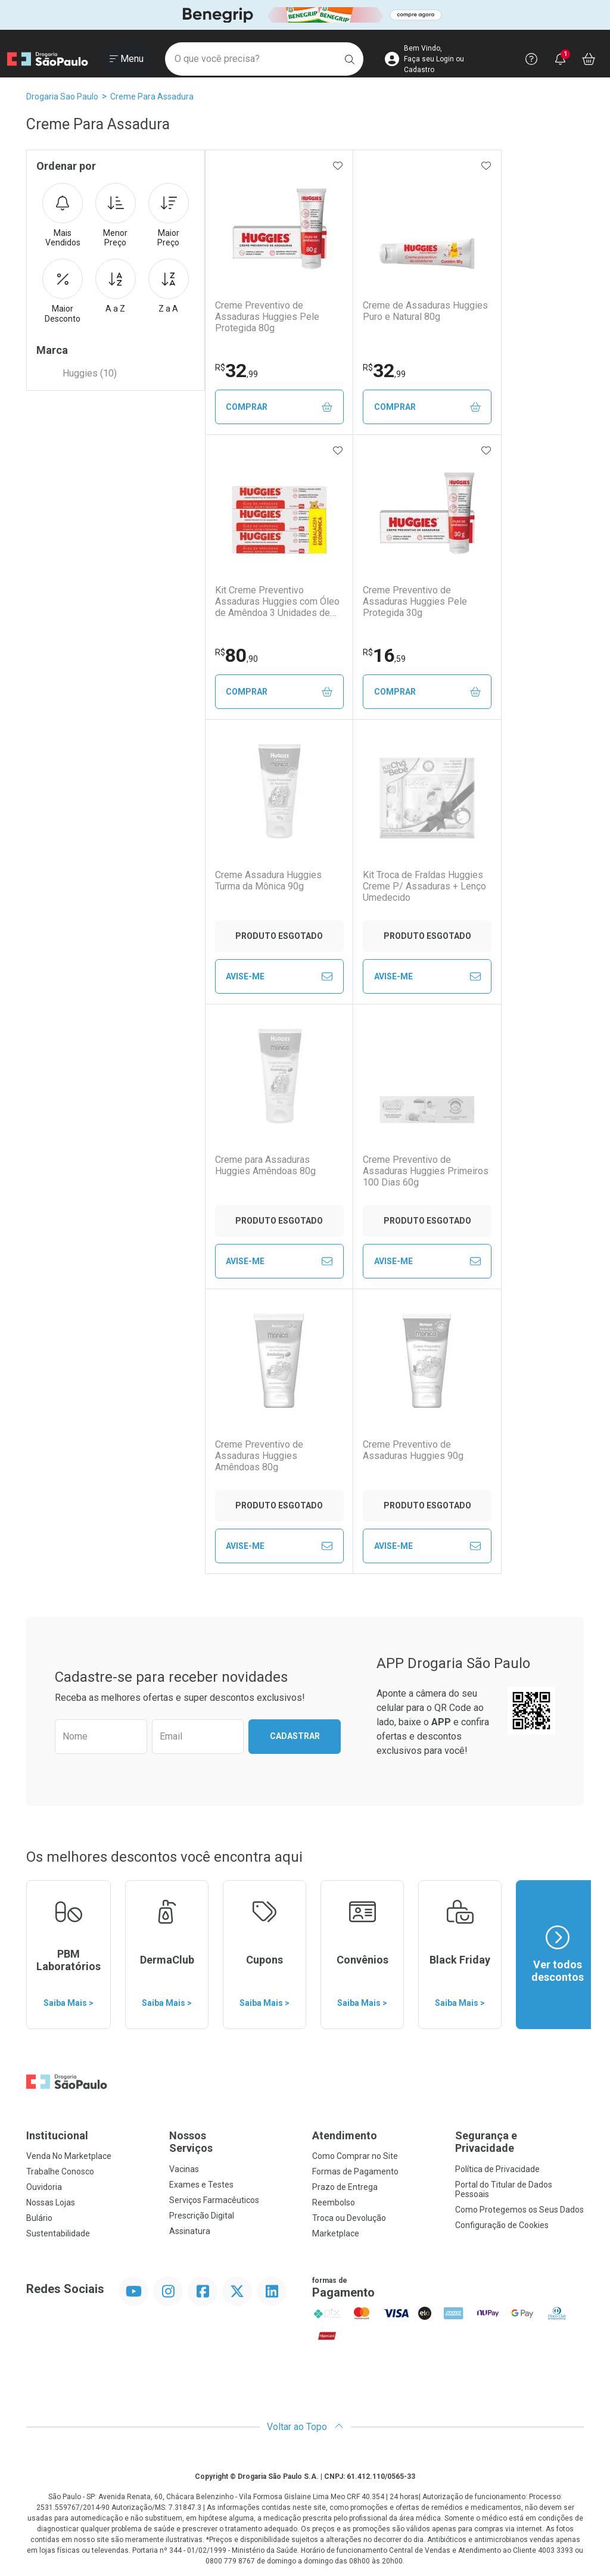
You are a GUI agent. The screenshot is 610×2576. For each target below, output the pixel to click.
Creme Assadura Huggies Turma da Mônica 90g (268, 880)
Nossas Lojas (50, 2202)
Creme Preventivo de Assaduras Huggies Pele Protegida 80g (267, 317)
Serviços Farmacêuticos (214, 2200)
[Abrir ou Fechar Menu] (126, 59)
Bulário (39, 2218)
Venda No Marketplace (68, 2156)
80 (236, 655)
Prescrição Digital (201, 2215)
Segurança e (519, 2142)
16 (384, 655)
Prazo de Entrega (345, 2187)
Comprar (279, 407)
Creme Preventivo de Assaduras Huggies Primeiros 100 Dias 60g (425, 1171)
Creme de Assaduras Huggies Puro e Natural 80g (425, 311)
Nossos (233, 2142)
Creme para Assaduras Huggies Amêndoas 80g (265, 1165)
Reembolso (333, 2202)
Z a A (168, 286)
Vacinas (184, 2169)
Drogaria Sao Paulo (62, 96)
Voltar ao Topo (305, 2426)
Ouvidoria (44, 2187)
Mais (62, 215)
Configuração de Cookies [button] (502, 2225)
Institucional (57, 2135)
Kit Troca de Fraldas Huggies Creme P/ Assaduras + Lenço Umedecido (424, 886)
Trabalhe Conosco (60, 2171)
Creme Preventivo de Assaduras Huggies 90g (413, 1450)
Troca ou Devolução (349, 2218)
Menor (115, 215)
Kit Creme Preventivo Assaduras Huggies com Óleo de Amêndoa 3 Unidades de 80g (277, 601)
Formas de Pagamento (355, 2171)
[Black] (305, 15)
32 (236, 370)
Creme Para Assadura (152, 96)
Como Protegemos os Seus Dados (519, 2209)
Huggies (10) (90, 373)
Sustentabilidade (58, 2233)
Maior (168, 215)
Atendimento (344, 2135)
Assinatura (189, 2231)
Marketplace (335, 2233)
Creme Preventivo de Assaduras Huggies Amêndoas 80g (259, 1456)
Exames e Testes (201, 2184)
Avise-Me (279, 976)
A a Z (115, 286)
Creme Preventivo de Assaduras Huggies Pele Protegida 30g (415, 601)
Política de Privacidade (497, 2169)
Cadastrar (295, 1736)
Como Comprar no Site (355, 2156)
